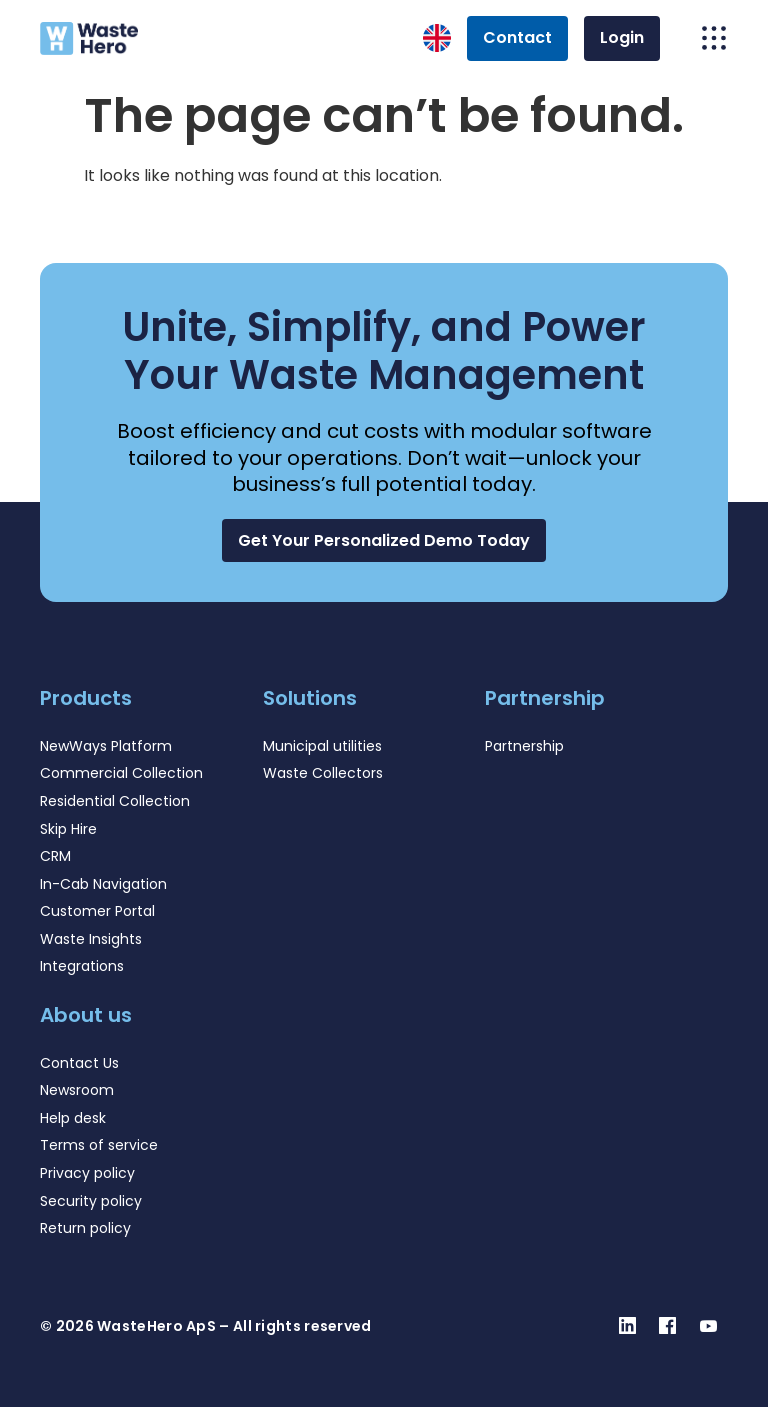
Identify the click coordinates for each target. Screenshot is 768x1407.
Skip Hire (68, 829)
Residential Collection (115, 801)
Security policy (91, 1201)
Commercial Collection (121, 773)
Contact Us (79, 1063)
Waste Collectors (323, 773)
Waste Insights (91, 939)
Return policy (85, 1228)
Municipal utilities (322, 746)
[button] (384, 540)
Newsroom (77, 1090)
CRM (55, 856)
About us (86, 1015)
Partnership (524, 746)
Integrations (82, 966)
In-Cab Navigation (103, 884)
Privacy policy (87, 1173)
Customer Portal (97, 911)
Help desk (73, 1118)
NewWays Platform (106, 746)
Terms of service (99, 1145)
